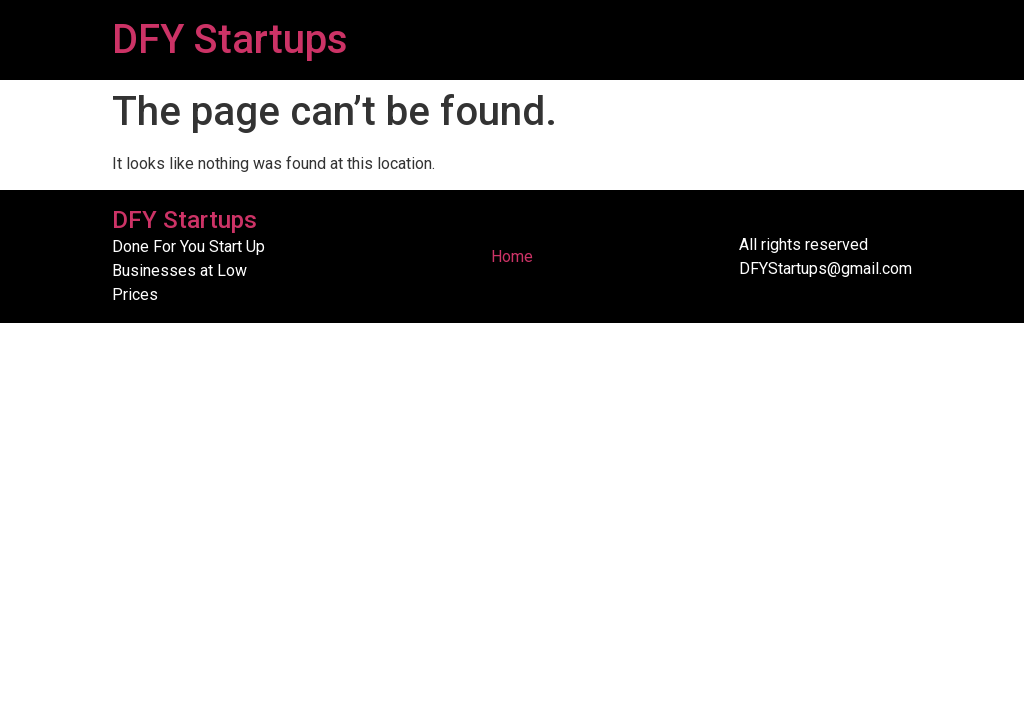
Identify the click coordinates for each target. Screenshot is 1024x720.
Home (512, 256)
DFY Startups (230, 39)
